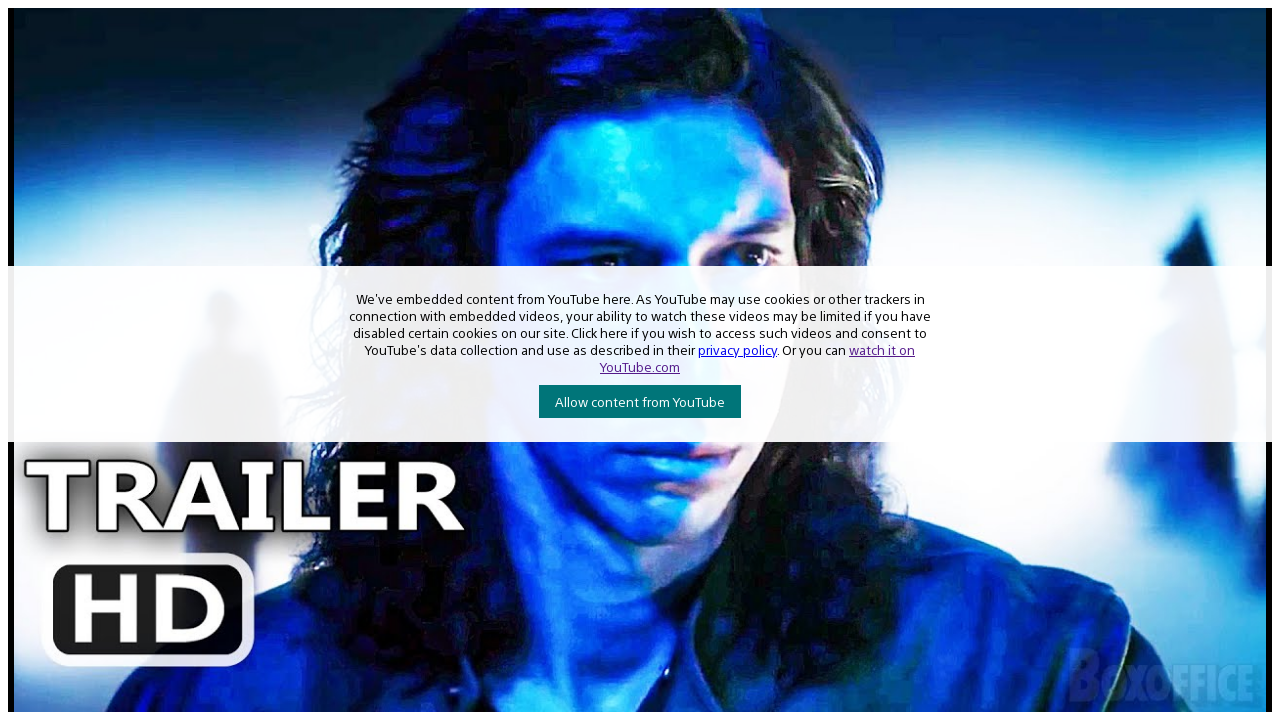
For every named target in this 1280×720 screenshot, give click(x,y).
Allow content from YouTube (640, 401)
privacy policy (737, 349)
